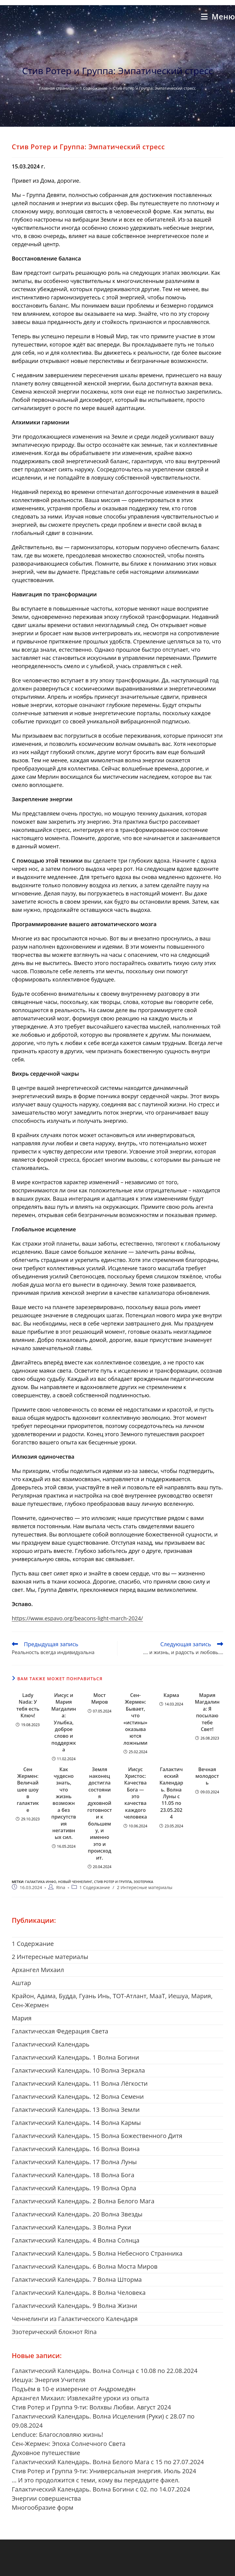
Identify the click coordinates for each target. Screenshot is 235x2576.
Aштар (21, 1983)
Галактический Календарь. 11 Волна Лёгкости (80, 2083)
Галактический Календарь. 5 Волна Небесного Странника (97, 2253)
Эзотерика (143, 1881)
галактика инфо (40, 1881)
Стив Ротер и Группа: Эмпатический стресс (154, 88)
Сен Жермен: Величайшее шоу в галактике (28, 1789)
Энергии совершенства (46, 2498)
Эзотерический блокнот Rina (54, 2332)
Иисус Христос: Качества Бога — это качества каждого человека (135, 1793)
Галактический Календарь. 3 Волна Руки (71, 2227)
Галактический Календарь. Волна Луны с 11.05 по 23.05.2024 (171, 1793)
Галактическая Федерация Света (60, 2031)
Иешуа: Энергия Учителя (49, 2380)
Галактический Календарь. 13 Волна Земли (76, 2109)
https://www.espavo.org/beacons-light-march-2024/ (77, 1618)
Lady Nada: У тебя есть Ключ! (27, 1705)
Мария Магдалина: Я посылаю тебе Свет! (207, 1712)
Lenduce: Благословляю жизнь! (57, 2434)
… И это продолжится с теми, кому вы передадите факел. (96, 2480)
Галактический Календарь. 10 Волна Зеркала (78, 2070)
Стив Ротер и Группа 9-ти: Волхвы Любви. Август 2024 (91, 2407)
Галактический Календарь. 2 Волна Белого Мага (83, 2201)
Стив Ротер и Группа (113, 1881)
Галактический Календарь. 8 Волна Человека (79, 2292)
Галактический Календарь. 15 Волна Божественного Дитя (97, 2136)
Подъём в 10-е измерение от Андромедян (74, 2389)
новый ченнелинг (75, 1881)
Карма (171, 1695)
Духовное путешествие (46, 2453)
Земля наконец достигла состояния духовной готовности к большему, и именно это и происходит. (99, 1813)
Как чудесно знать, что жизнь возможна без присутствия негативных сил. (63, 1803)
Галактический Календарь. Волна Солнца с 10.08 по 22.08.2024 (105, 2371)
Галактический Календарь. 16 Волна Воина (76, 2149)
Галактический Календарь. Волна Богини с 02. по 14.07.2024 (101, 2489)
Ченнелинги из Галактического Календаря (75, 2319)
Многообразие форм (42, 2507)
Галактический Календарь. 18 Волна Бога (73, 2175)
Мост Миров (99, 1698)
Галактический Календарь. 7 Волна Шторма (77, 2279)
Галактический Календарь (51, 2044)
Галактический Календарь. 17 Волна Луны (74, 2162)
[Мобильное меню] (218, 16)
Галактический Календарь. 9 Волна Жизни (74, 2306)
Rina (60, 1887)
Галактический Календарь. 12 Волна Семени (78, 2096)
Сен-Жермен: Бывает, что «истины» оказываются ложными (135, 1719)
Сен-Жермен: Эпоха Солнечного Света (69, 2444)
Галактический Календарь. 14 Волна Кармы (76, 2123)
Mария (22, 2018)
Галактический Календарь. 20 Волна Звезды (77, 2214)
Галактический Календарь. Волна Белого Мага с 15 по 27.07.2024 (108, 2462)
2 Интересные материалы (144, 1887)
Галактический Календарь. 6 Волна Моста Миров (85, 2266)
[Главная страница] (56, 88)
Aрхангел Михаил (38, 1970)
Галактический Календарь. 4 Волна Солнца (76, 2240)
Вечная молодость (207, 1776)
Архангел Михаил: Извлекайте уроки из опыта (80, 2398)
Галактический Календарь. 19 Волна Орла (74, 2188)
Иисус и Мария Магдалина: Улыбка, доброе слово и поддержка (63, 1722)
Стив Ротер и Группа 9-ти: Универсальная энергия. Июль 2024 (104, 2471)
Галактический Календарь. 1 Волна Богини (75, 2057)
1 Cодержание (95, 1887)
